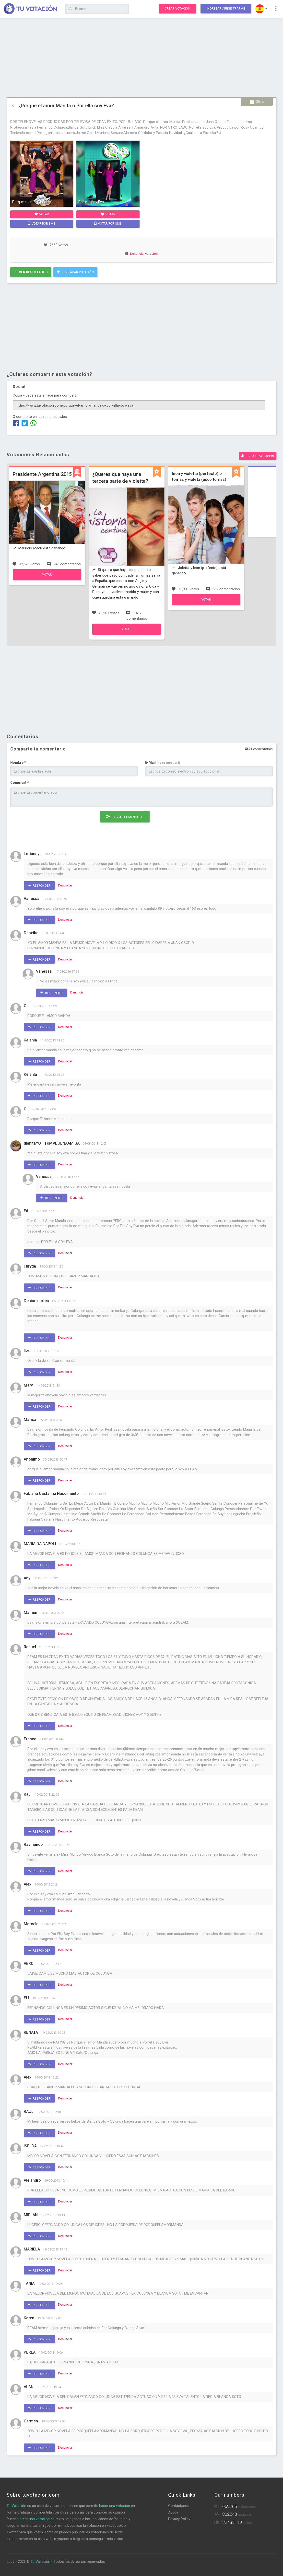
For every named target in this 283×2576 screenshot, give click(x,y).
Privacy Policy (179, 2519)
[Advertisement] (142, 57)
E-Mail (162, 762)
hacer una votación (114, 2505)
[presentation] (47, 820)
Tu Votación (16, 2505)
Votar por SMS (41, 223)
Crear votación (177, 8)
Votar (42, 214)
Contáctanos (178, 2505)
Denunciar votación (141, 253)
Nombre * (18, 762)
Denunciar (65, 885)
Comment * (19, 783)
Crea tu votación (257, 455)
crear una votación (35, 2519)
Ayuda (173, 2512)
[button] (261, 8)
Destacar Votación (75, 272)
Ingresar (226, 8)
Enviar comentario (124, 816)
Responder (39, 885)
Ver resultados (31, 272)
